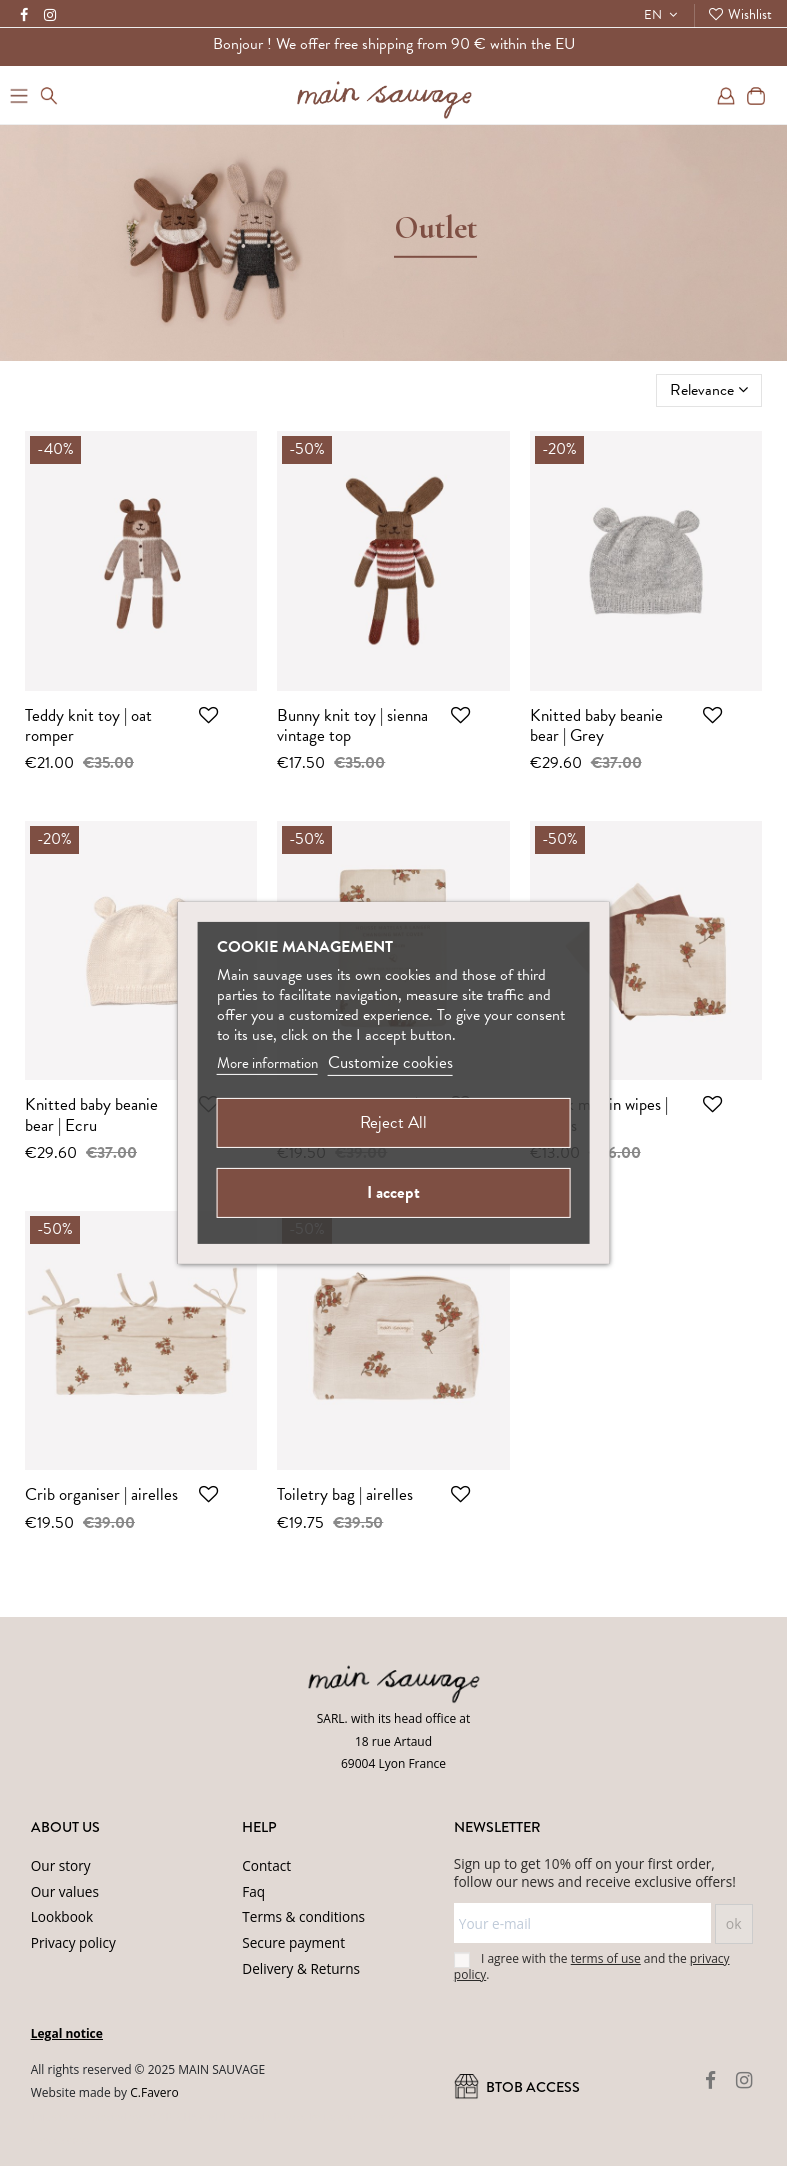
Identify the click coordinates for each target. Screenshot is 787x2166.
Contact (266, 1865)
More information (267, 1063)
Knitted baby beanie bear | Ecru (91, 1114)
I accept (393, 1192)
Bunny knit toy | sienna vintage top (352, 725)
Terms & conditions (303, 1916)
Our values (65, 1891)
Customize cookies (390, 1062)
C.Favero (154, 2092)
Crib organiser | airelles (101, 1494)
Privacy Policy (304, 2117)
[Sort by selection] (709, 390)
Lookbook (62, 1916)
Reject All (393, 1122)
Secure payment (293, 1942)
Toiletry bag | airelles (345, 1494)
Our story (61, 1865)
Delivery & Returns (301, 1968)
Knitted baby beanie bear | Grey (596, 725)
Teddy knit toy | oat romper (88, 725)
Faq (253, 1891)
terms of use (606, 1958)
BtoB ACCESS (517, 2087)
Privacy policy (73, 1942)
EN (663, 15)
